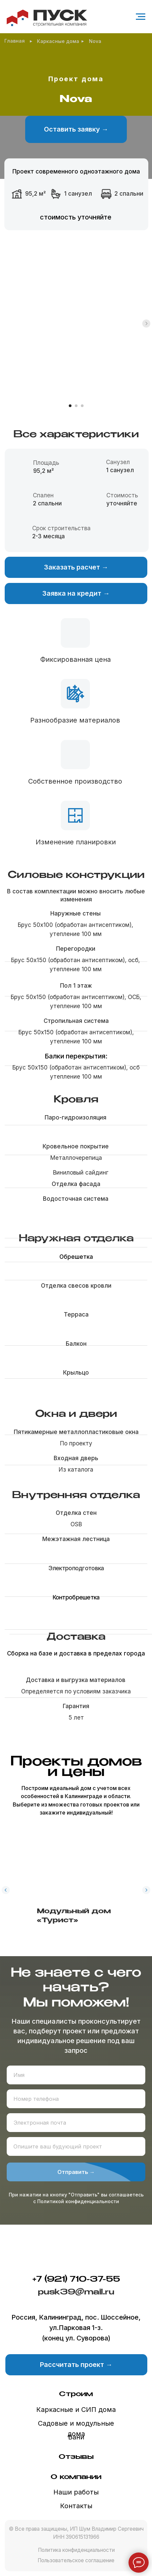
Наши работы (76, 2492)
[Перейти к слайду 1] (70, 405)
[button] (76, 129)
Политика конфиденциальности (76, 2550)
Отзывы (76, 2457)
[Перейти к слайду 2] (76, 405)
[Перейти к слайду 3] (82, 405)
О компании (76, 2477)
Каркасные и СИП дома (76, 2410)
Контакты (76, 2506)
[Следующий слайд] (146, 356)
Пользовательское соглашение (76, 2560)
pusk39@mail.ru (76, 2292)
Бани (76, 2437)
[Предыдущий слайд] (6, 1882)
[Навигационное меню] (140, 16)
